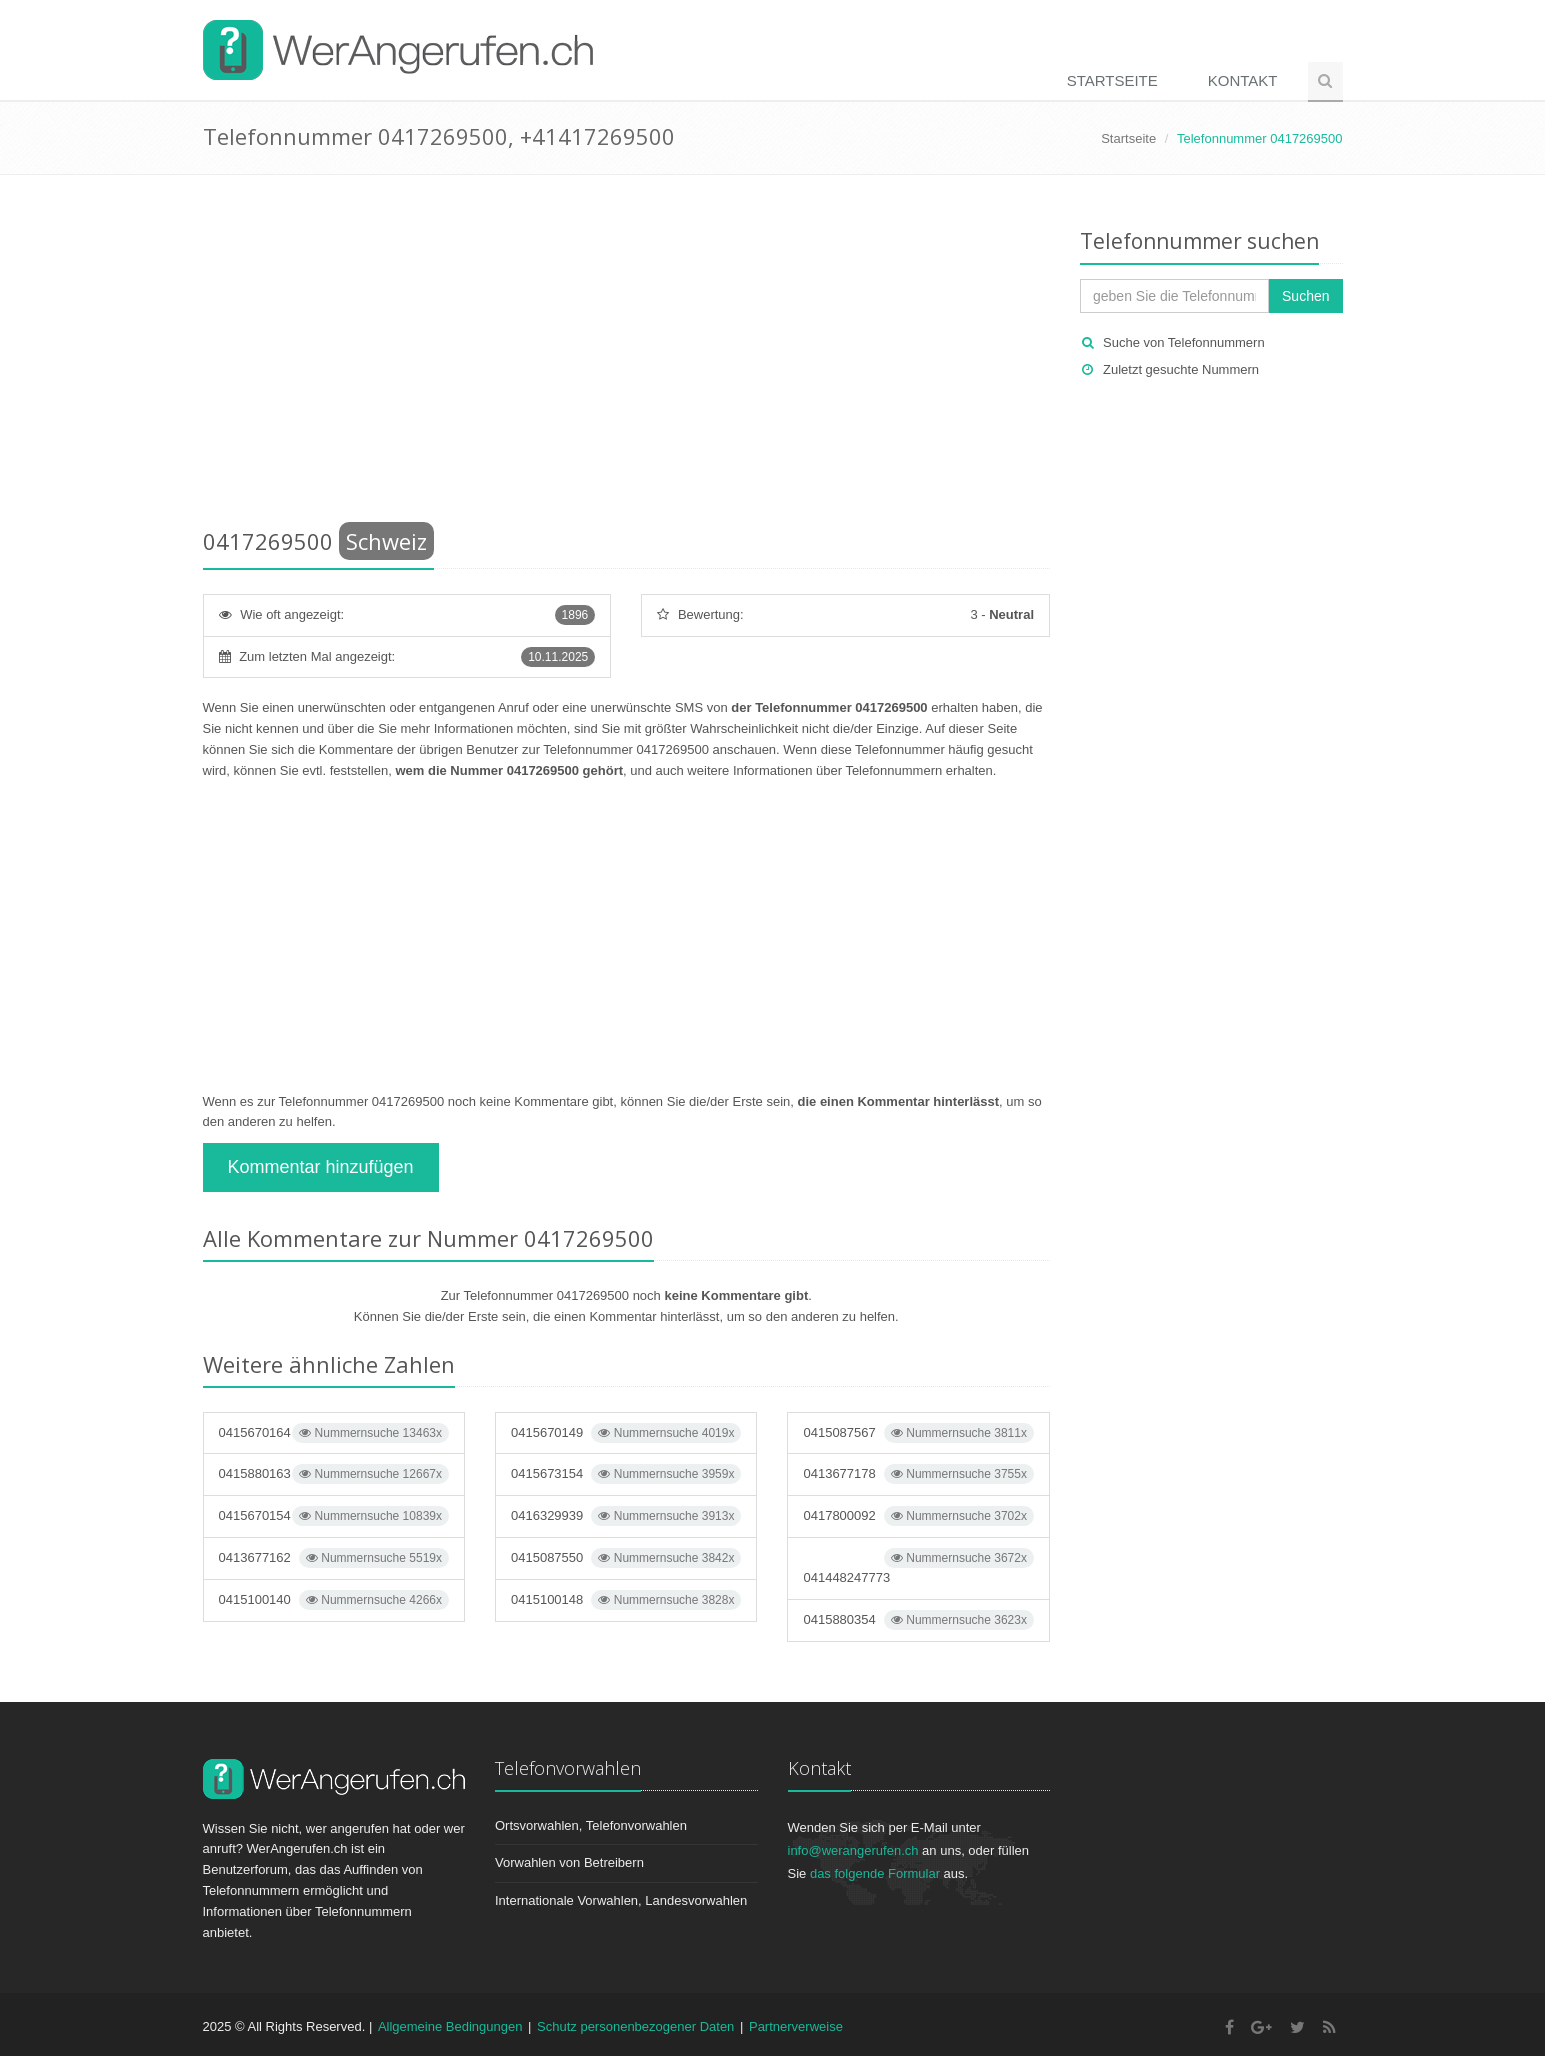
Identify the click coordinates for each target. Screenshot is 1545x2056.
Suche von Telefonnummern (1184, 342)
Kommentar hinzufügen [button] (321, 1167)
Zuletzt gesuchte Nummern (1181, 369)
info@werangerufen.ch (853, 1850)
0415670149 (626, 1433)
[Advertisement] (627, 355)
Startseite (1112, 80)
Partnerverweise (796, 2026)
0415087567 (918, 1433)
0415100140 (334, 1600)
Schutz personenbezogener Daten (635, 2026)
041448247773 (918, 1566)
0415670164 (334, 1433)
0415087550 (626, 1558)
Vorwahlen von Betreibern (569, 1862)
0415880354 (918, 1620)
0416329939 (626, 1516)
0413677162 (334, 1558)
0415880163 (334, 1474)
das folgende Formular (875, 1873)
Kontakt (1243, 80)
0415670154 (334, 1516)
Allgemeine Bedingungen (450, 2026)
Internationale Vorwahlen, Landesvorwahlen (621, 1900)
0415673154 (626, 1474)
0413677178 (918, 1474)
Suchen (1305, 296)
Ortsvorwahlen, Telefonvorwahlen (591, 1825)
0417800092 (918, 1516)
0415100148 (626, 1600)
